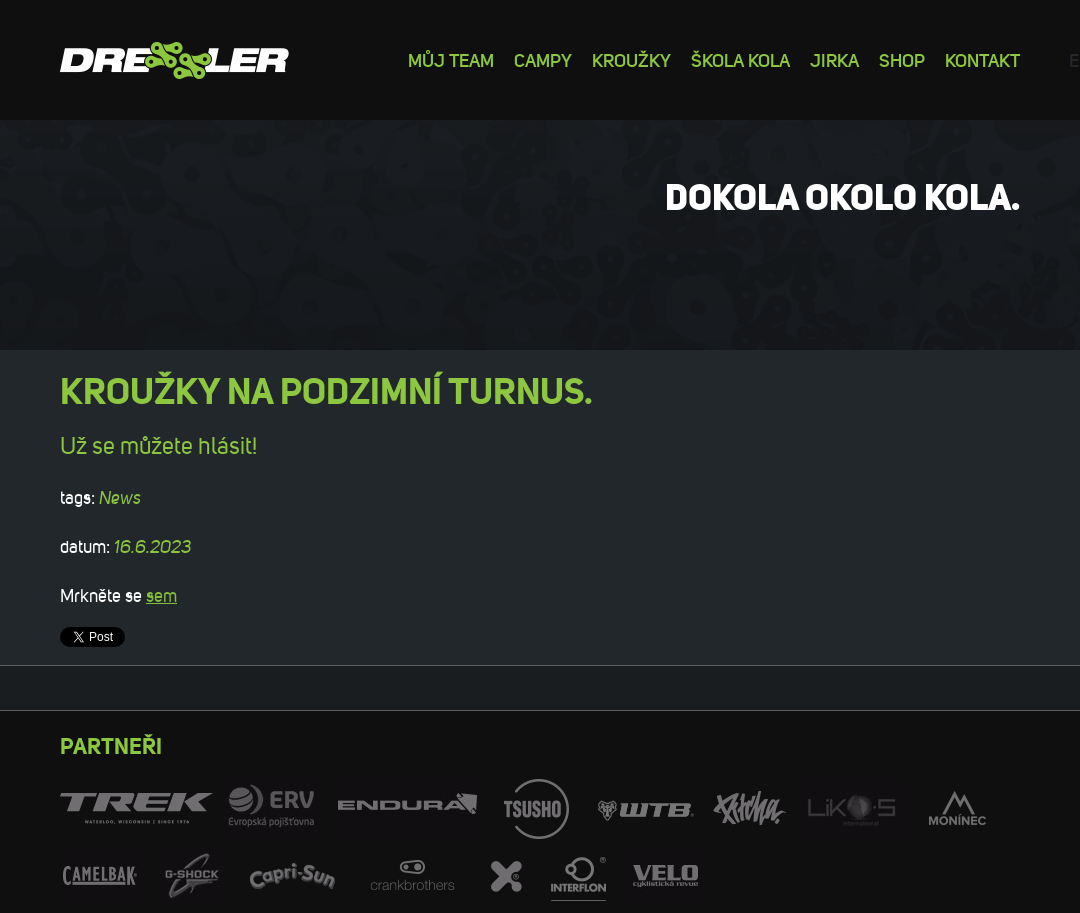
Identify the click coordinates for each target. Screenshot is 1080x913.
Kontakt (982, 59)
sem (161, 596)
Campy (543, 59)
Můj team (451, 59)
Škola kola (740, 59)
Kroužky (631, 59)
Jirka (834, 59)
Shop (902, 59)
